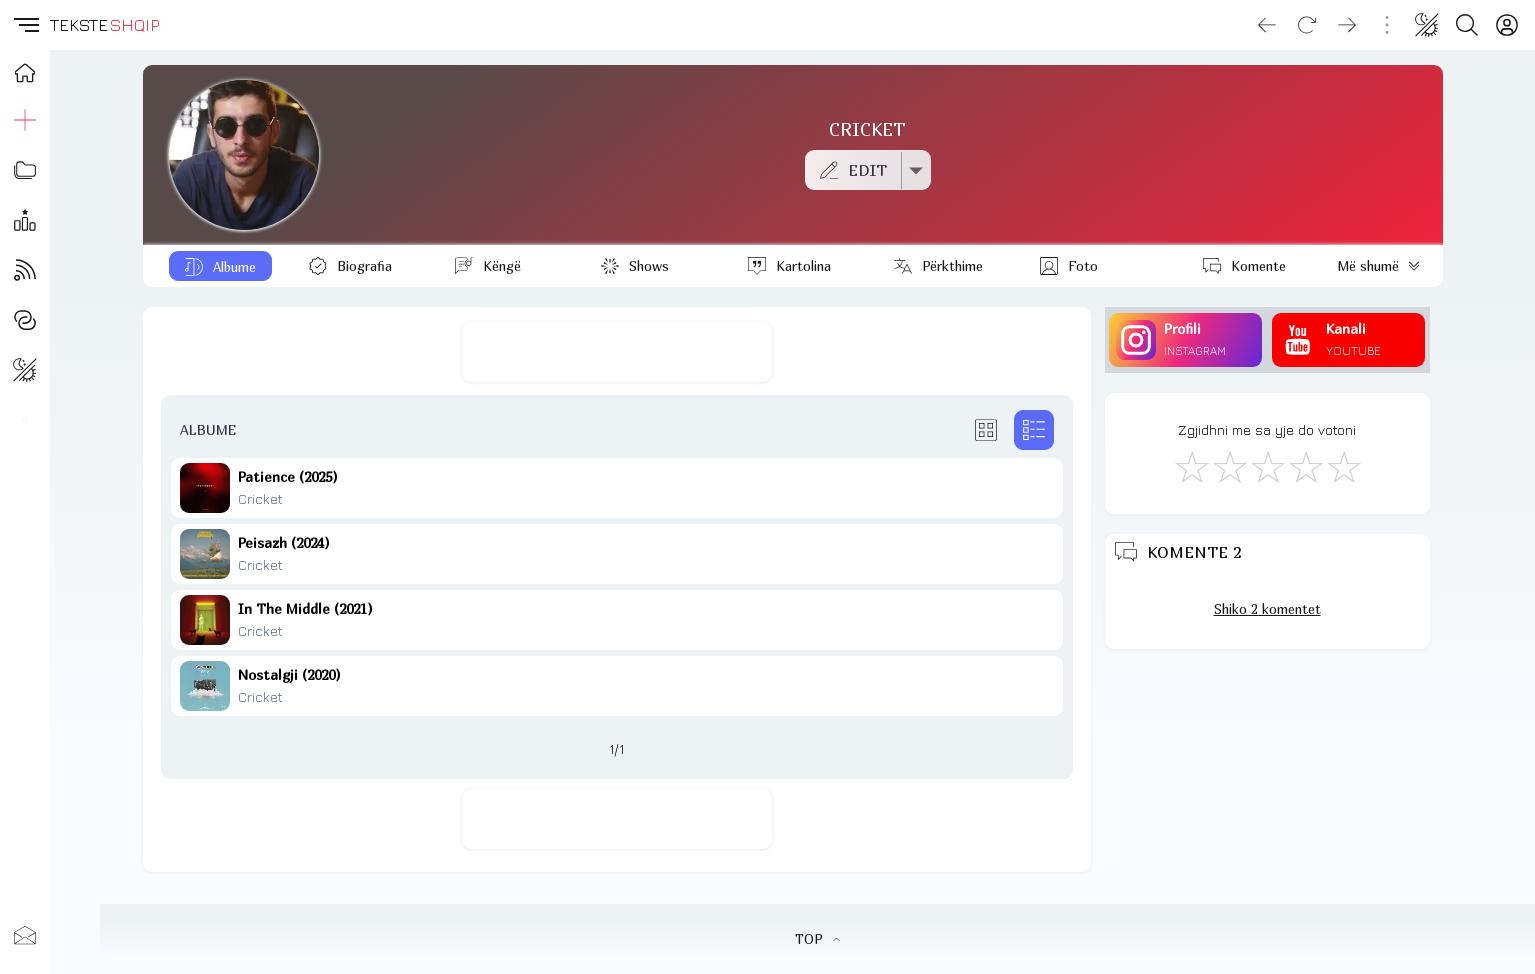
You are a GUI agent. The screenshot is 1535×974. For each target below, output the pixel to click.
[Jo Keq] (1229, 466)
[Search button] (1467, 25)
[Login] (1507, 25)
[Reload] (1307, 25)
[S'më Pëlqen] (1191, 466)
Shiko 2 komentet (1267, 609)
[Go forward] (1347, 25)
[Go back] (1267, 25)
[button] (25, 25)
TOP (817, 939)
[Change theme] (1427, 25)
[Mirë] (1267, 466)
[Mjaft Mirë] (1305, 466)
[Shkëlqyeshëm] (1343, 466)
